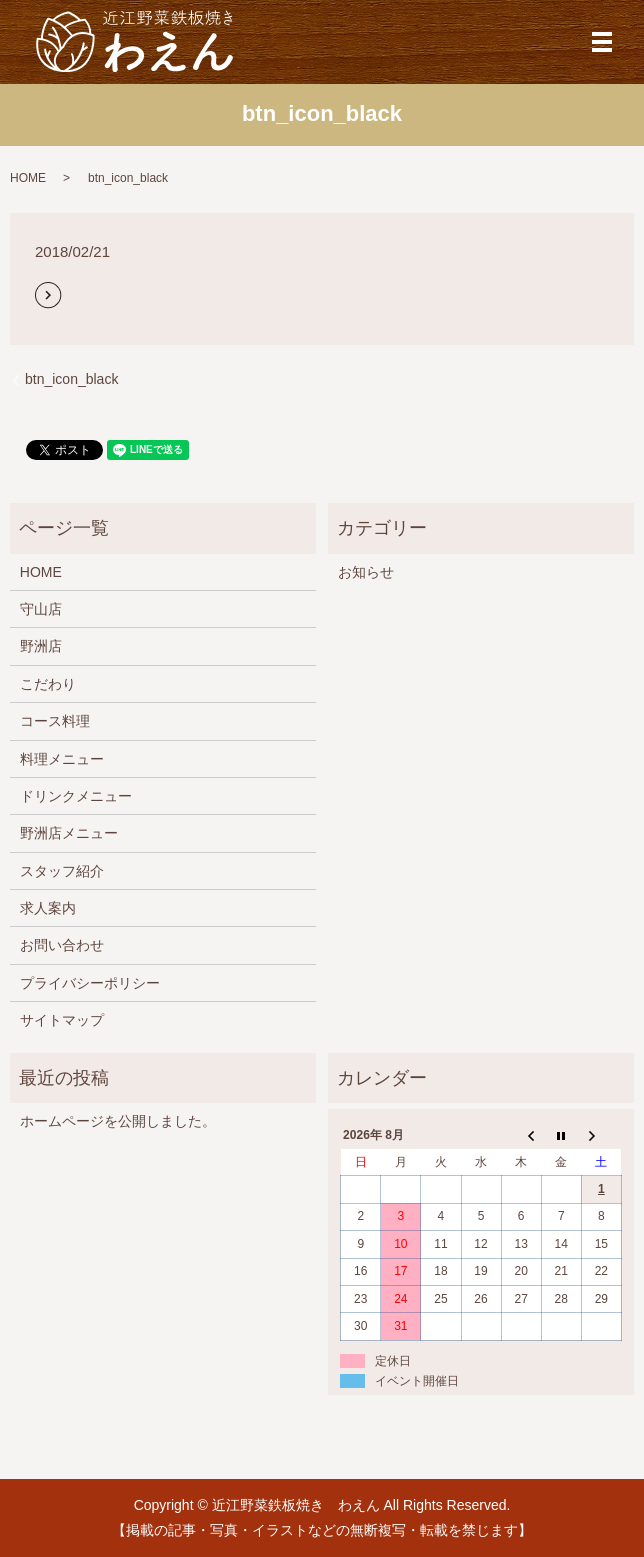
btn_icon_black (71, 379)
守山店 (41, 609)
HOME (28, 178)
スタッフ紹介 (62, 871)
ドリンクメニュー (76, 796)
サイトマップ (62, 1020)
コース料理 (55, 721)
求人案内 (48, 908)
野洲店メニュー (69, 833)
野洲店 (41, 646)
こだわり (48, 684)
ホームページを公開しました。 (118, 1121)
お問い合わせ (62, 945)
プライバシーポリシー (90, 983)
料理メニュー (62, 759)
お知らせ (366, 572)
